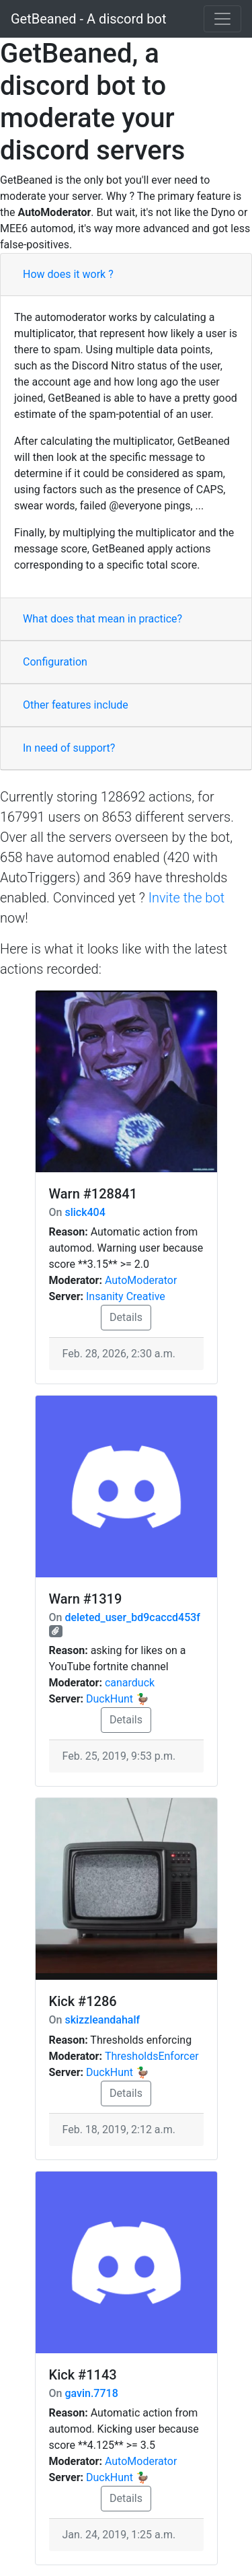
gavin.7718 (91, 2393)
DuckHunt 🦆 (117, 1698)
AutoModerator (141, 1280)
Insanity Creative (125, 1296)
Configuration (55, 661)
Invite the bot (186, 898)
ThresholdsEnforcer (152, 2056)
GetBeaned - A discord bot (88, 19)
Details (126, 1317)
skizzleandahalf (102, 2019)
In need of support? (69, 748)
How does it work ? (68, 274)
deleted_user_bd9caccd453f (132, 1617)
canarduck (130, 1682)
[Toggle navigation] (222, 18)
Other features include (75, 705)
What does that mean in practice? (102, 618)
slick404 (85, 1212)
